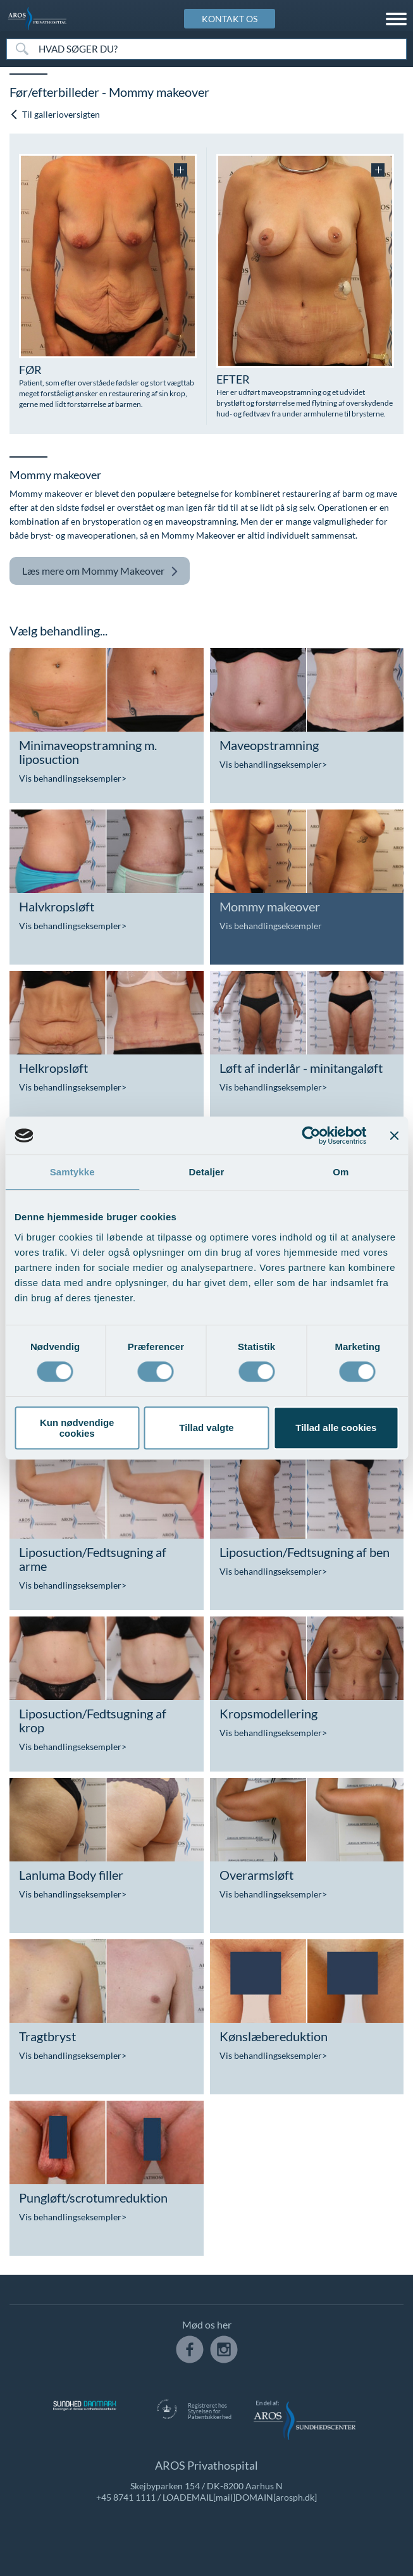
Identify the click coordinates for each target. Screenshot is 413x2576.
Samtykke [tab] (72, 1171)
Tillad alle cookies (335, 1427)
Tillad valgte (206, 1427)
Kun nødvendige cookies (77, 1428)
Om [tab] (340, 1171)
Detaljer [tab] (207, 1171)
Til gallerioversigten (54, 114)
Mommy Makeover (100, 571)
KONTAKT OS (229, 18)
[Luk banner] (394, 1135)
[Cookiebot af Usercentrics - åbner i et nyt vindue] (311, 1135)
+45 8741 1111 (126, 2497)
